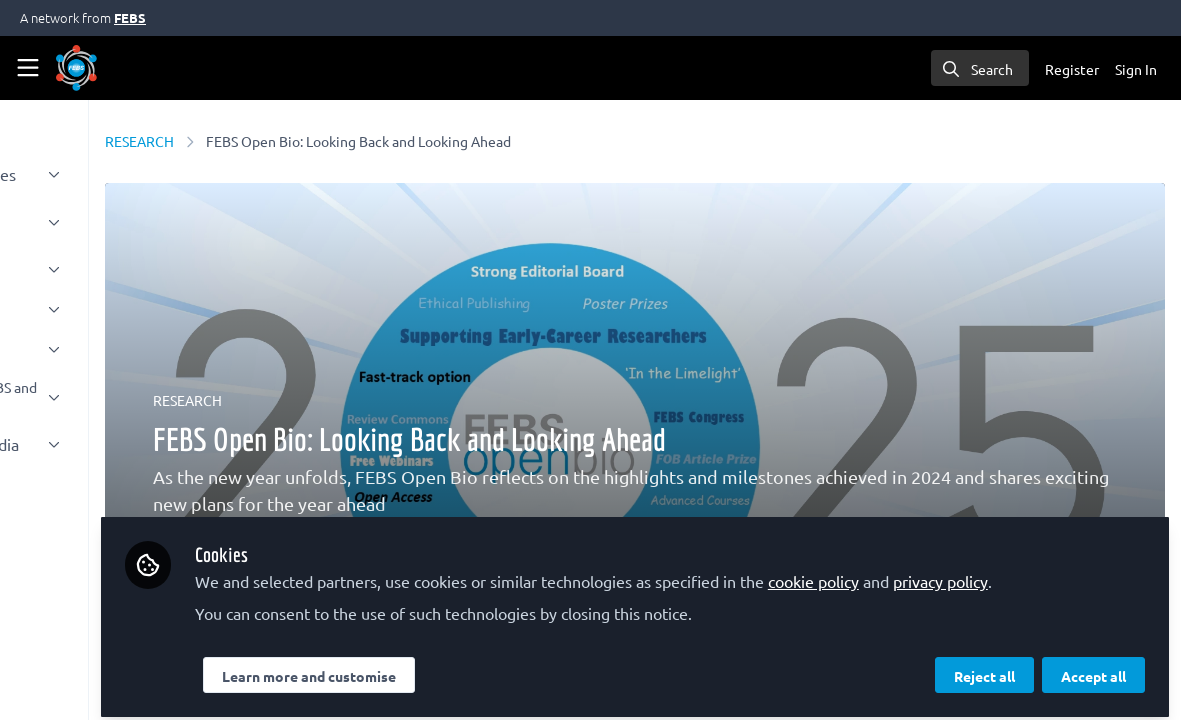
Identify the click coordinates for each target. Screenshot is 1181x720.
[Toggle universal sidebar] (28, 68)
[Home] (76, 68)
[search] (980, 68)
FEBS (130, 17)
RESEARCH (306, 141)
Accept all (1093, 667)
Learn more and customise (475, 667)
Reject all (984, 667)
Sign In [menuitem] (1136, 69)
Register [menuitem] (1072, 69)
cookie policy (979, 548)
